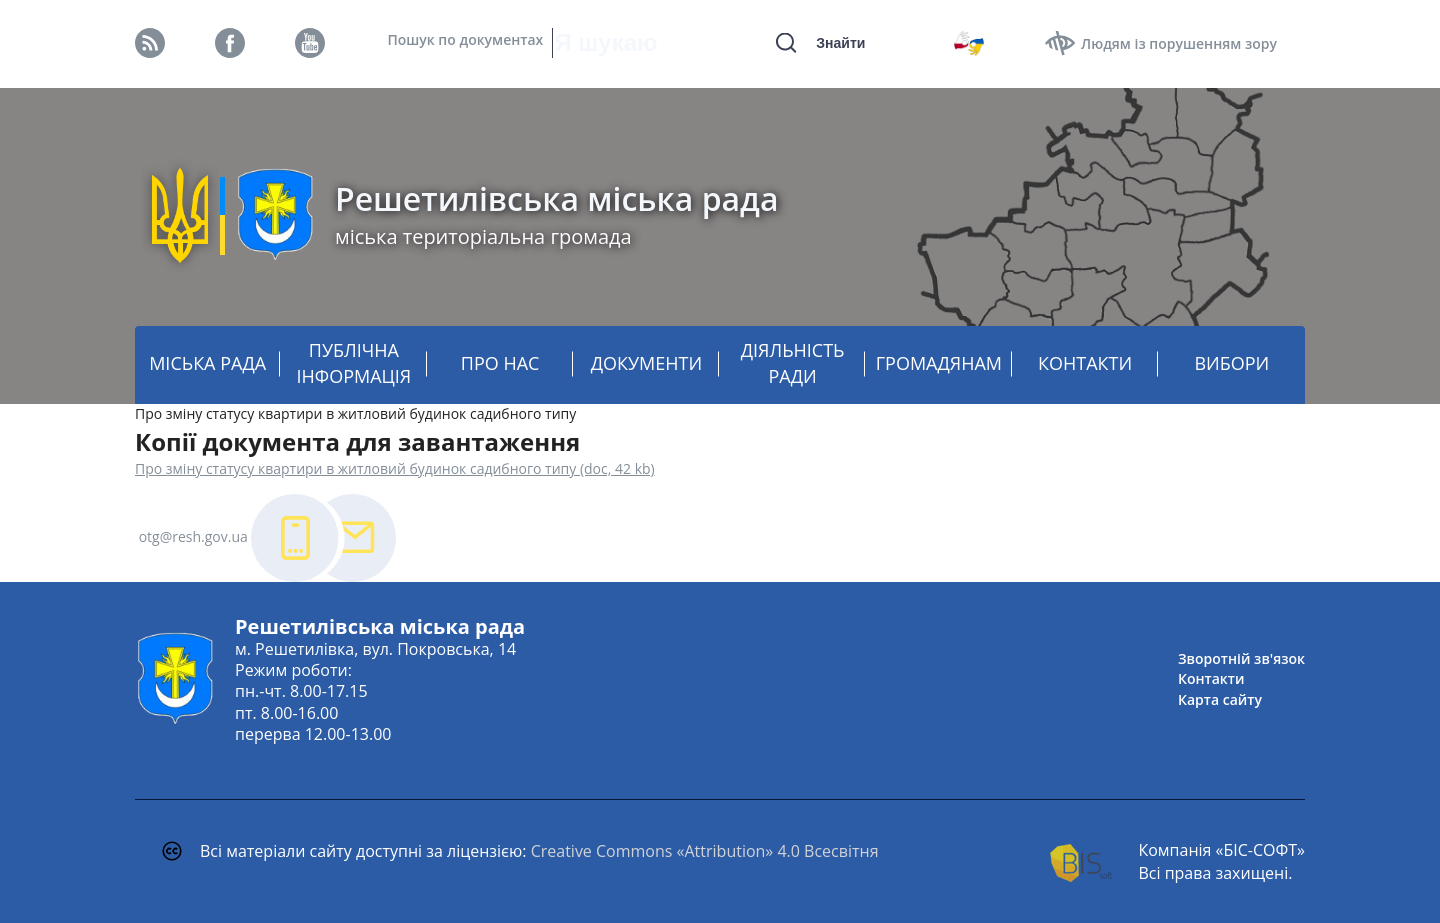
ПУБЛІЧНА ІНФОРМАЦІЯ (354, 363)
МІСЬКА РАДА (207, 363)
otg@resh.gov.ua (193, 536)
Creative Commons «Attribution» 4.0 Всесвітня (705, 851)
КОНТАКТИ (1085, 363)
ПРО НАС (500, 363)
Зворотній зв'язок (1241, 658)
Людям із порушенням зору (1179, 43)
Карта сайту (1220, 699)
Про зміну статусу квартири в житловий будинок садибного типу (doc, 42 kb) (395, 468)
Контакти (1211, 678)
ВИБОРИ (1231, 363)
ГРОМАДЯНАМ (939, 363)
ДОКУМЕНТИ (646, 363)
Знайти (840, 43)
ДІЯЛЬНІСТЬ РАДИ (793, 363)
